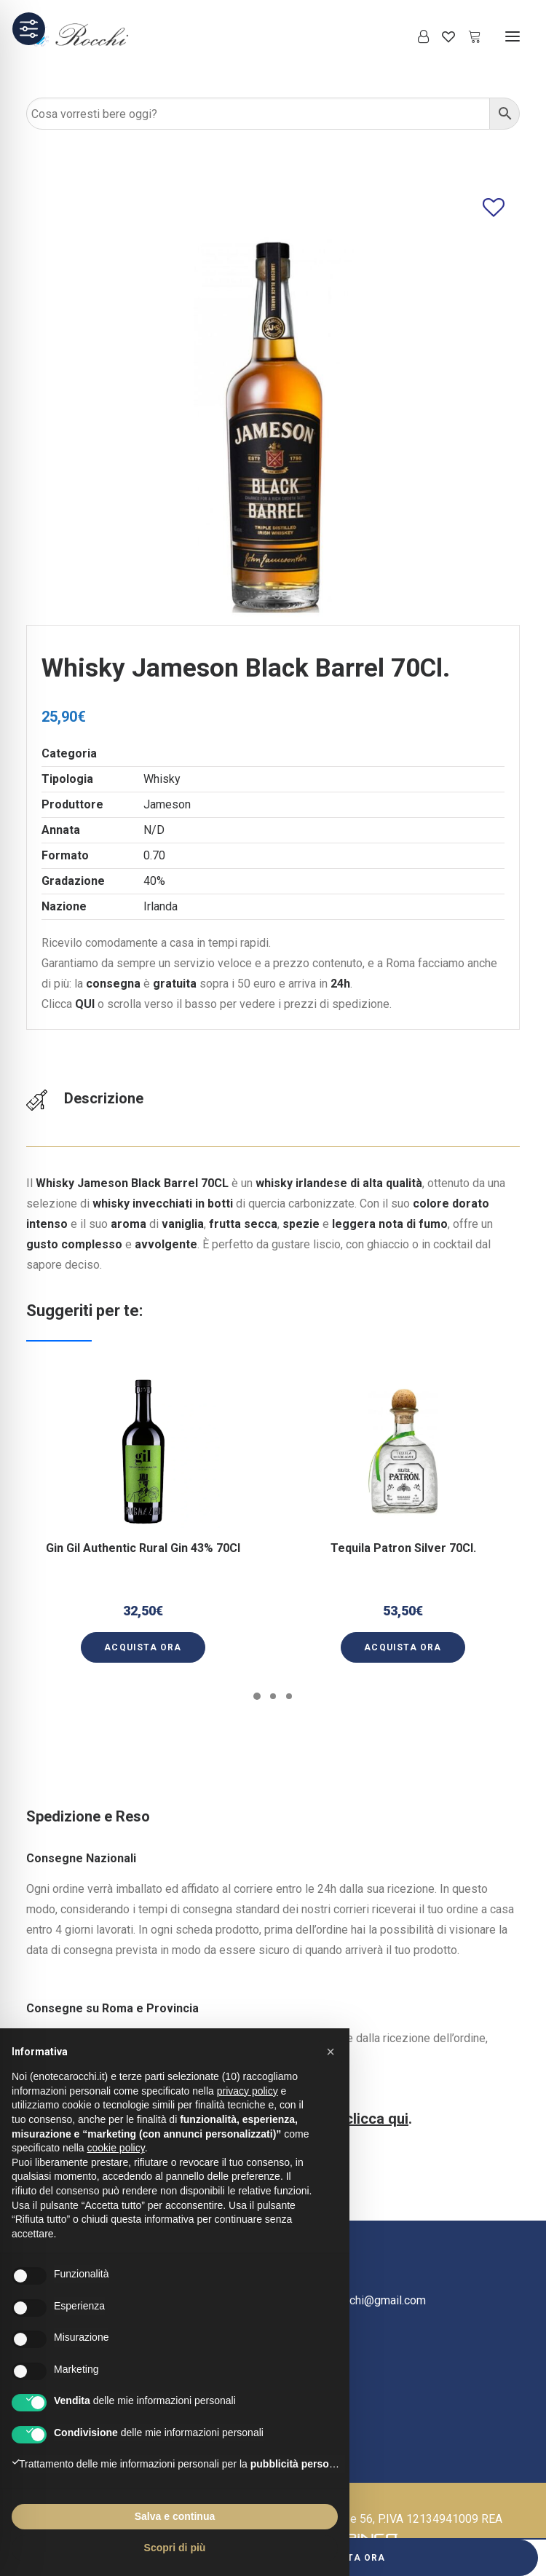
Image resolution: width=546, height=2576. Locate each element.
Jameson (167, 804)
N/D (154, 830)
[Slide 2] (273, 1696)
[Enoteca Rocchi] (102, 36)
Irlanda (160, 906)
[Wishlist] (442, 36)
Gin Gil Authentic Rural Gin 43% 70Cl (143, 1543)
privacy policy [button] (247, 2091)
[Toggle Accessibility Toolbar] (29, 29)
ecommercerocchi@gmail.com (349, 2300)
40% (154, 881)
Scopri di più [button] (175, 2547)
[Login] (417, 36)
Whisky (162, 779)
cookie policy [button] (116, 2148)
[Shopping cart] (468, 36)
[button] (512, 36)
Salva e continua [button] (175, 2516)
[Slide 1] (257, 1696)
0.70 (154, 855)
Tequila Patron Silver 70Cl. (402, 1536)
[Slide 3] (289, 1696)
